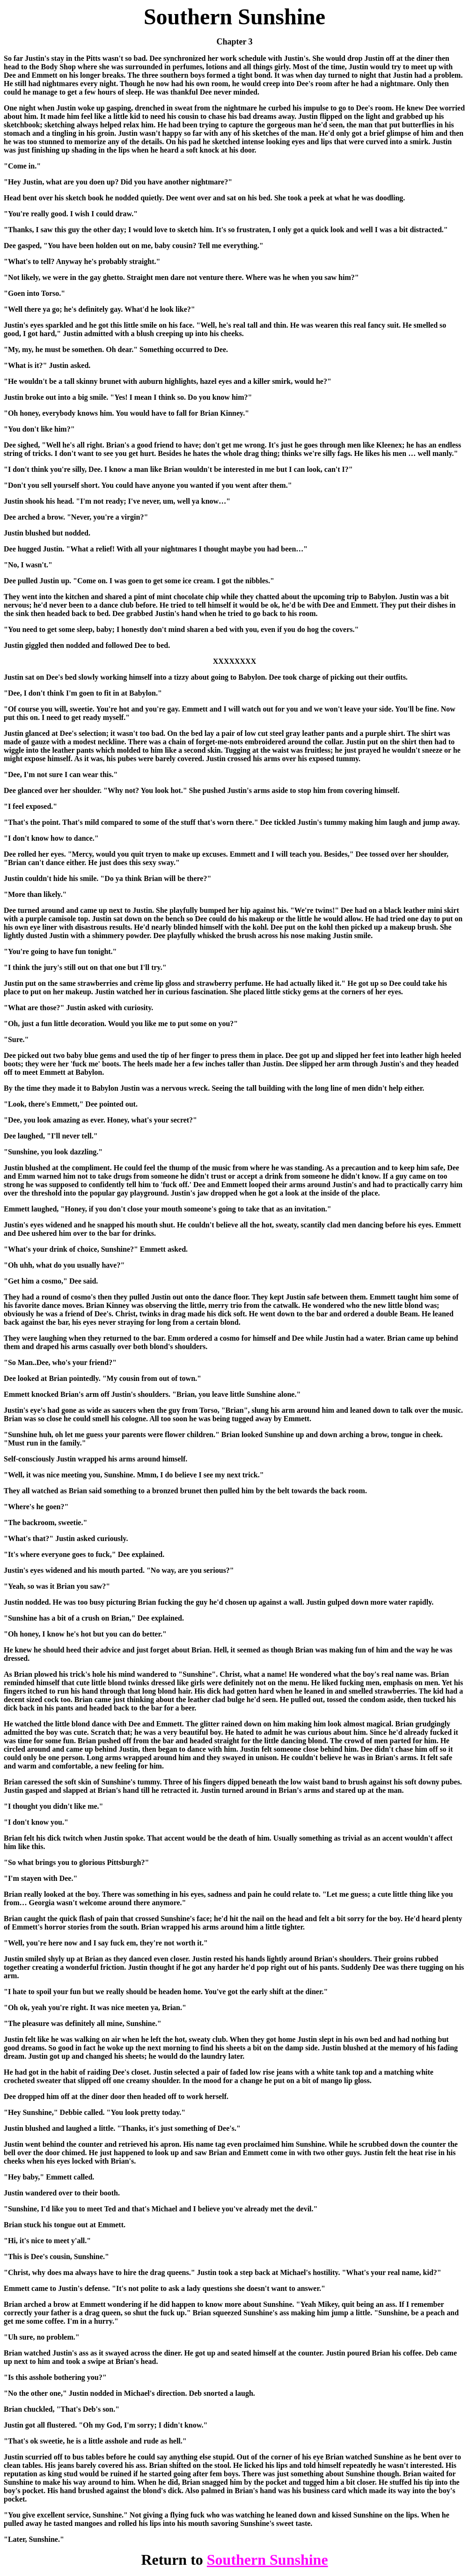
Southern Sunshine (267, 2559)
